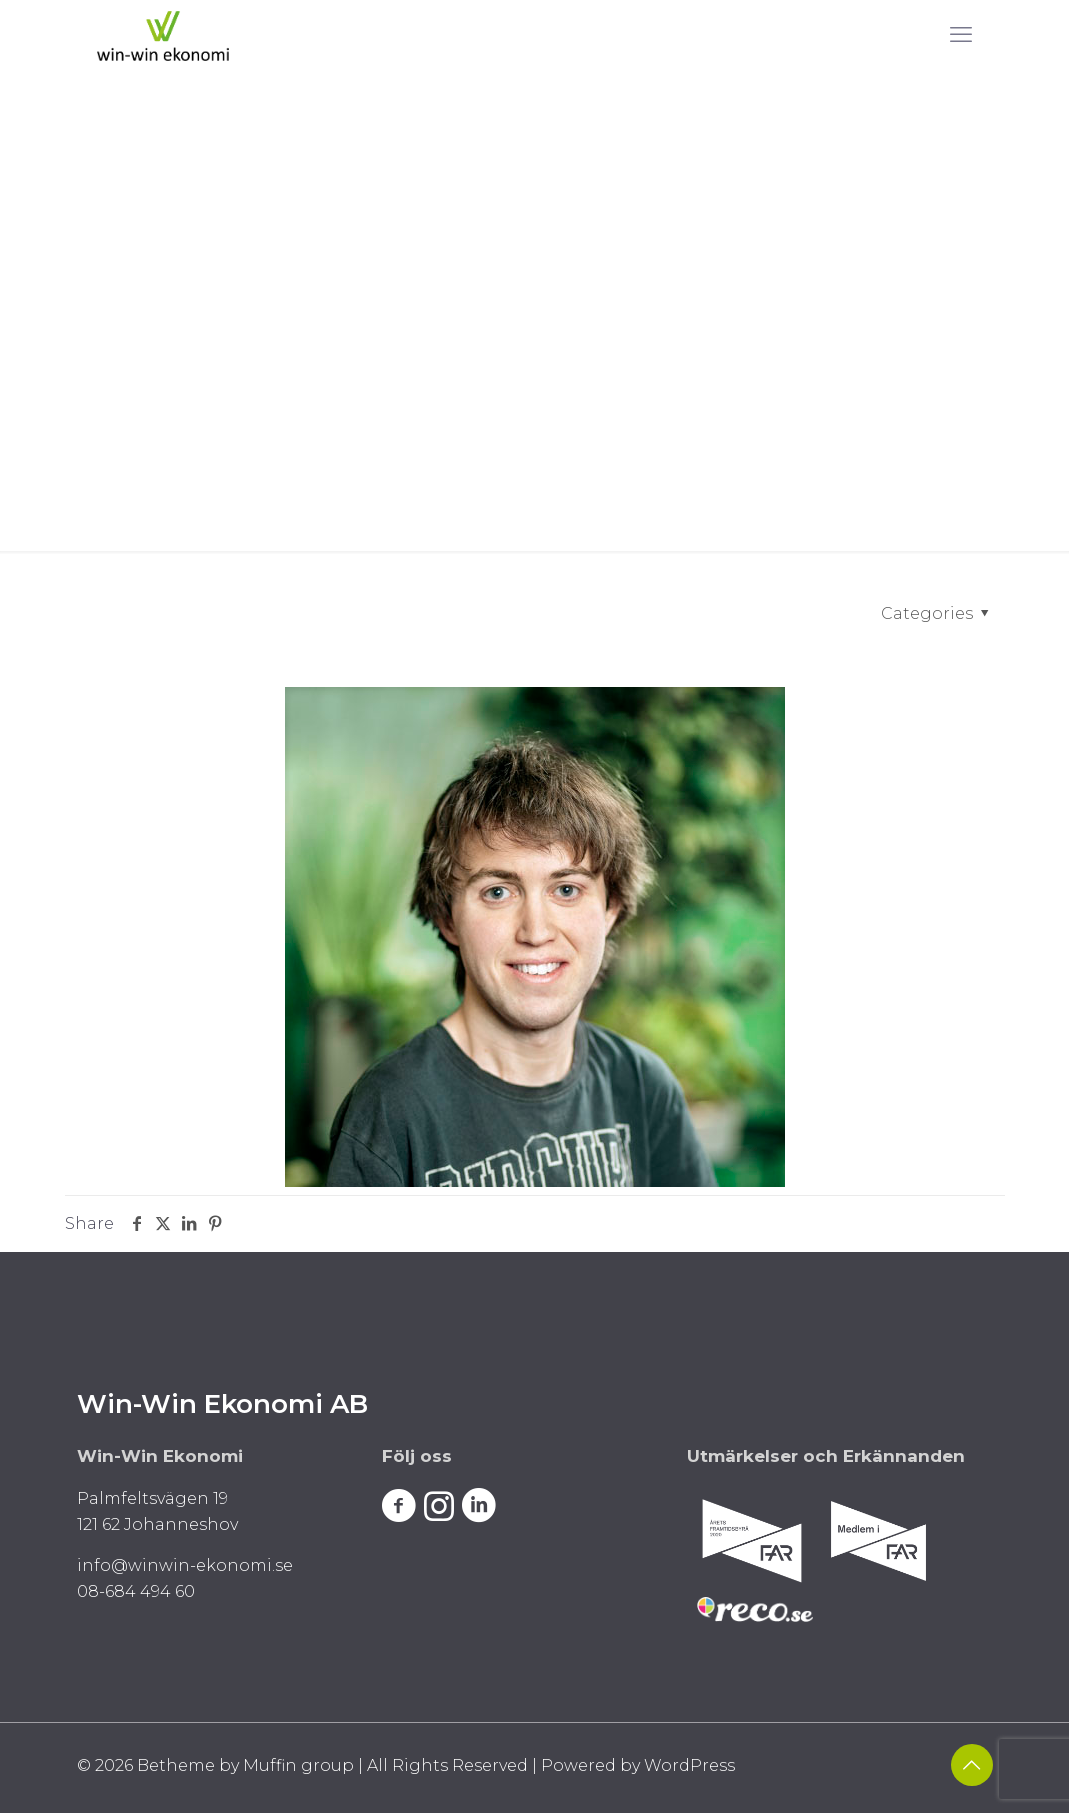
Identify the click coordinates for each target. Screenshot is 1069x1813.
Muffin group (298, 1765)
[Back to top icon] (972, 1765)
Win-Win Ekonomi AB (222, 1404)
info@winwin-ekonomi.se (185, 1565)
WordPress (689, 1765)
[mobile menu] (961, 35)
